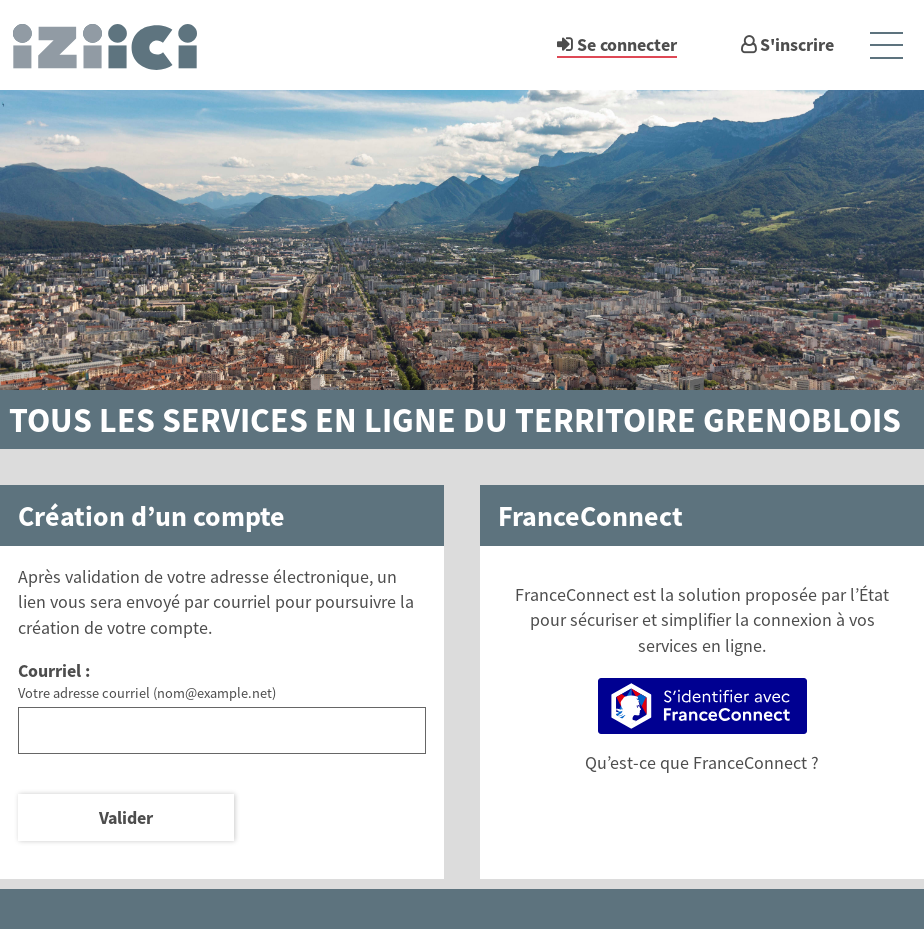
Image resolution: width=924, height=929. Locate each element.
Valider (126, 817)
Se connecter (627, 44)
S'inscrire (797, 44)
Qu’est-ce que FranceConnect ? (702, 762)
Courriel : (54, 670)
